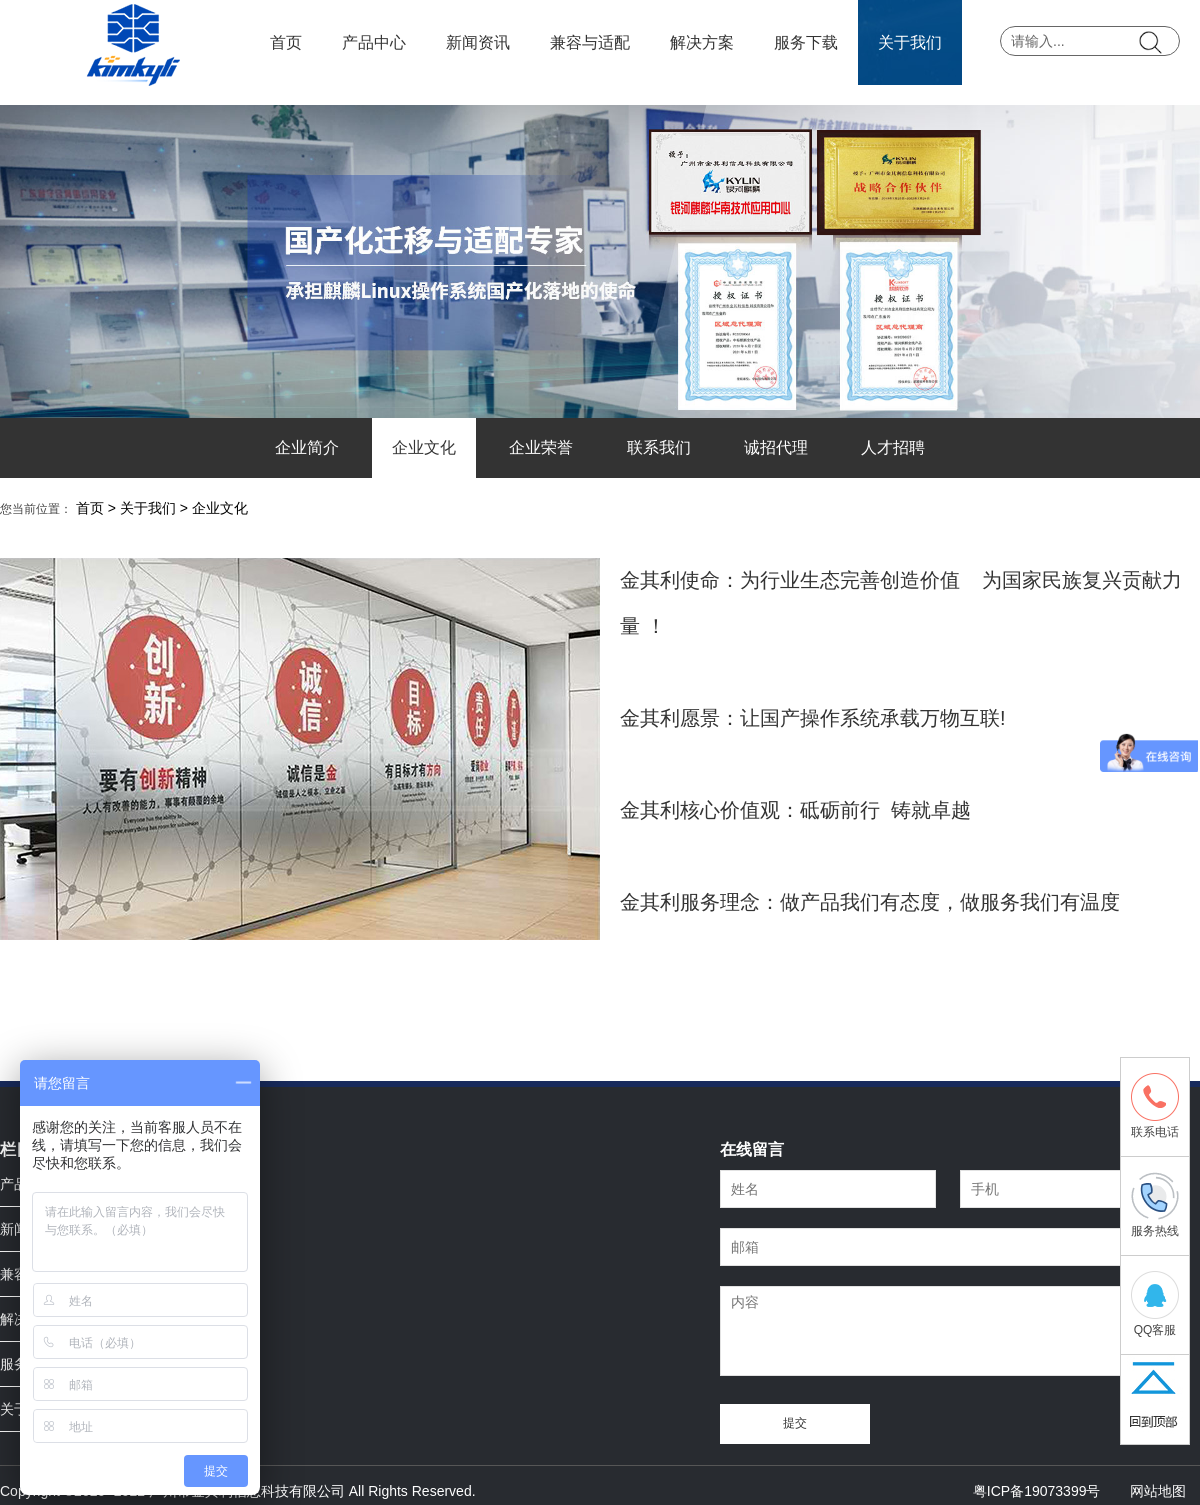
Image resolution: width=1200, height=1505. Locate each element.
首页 (286, 42)
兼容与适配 (590, 42)
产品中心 (374, 42)
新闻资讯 (478, 42)
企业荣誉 (541, 447)
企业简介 (307, 447)
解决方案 (702, 42)
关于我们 (910, 42)
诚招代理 (776, 447)
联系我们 (659, 447)
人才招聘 (893, 447)
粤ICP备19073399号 (1037, 1491)
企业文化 (424, 447)
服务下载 (806, 42)
